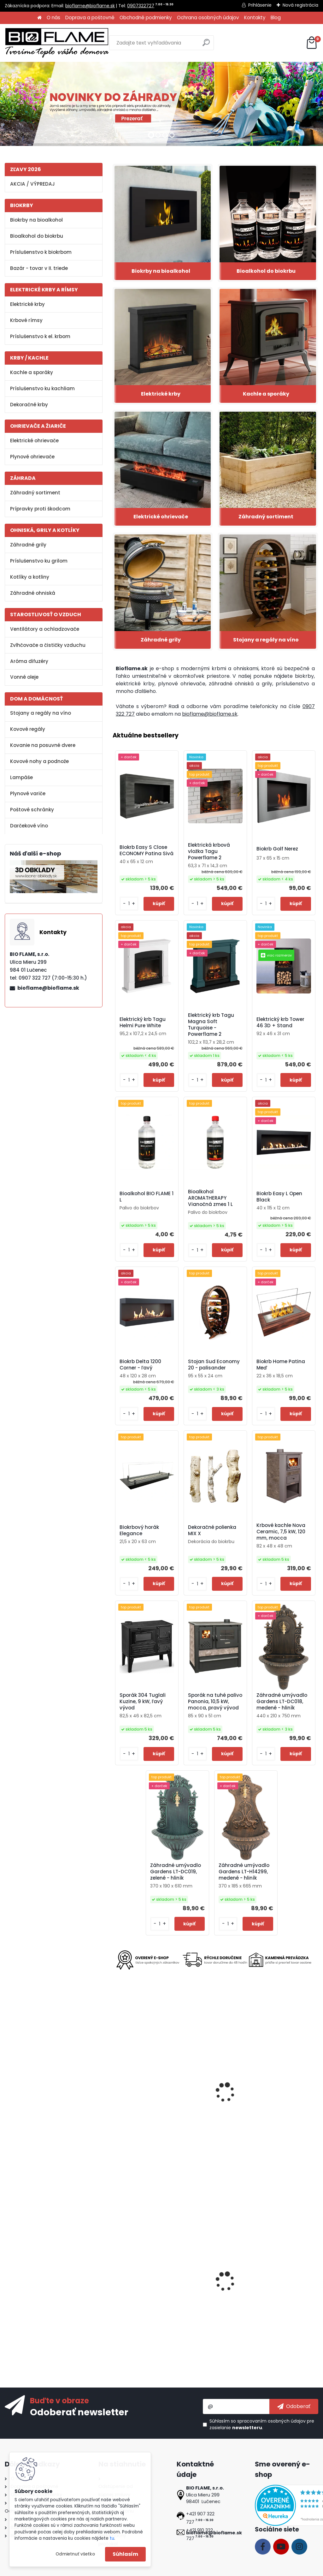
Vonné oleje (24, 677)
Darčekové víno (29, 825)
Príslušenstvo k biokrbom (41, 252)
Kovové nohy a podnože (39, 761)
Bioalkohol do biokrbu (36, 236)
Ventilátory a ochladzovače (44, 629)
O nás (53, 17)
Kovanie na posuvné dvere (42, 745)
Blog (276, 17)
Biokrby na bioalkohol (36, 220)
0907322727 (140, 6)
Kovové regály (27, 729)
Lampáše (21, 777)
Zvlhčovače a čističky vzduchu (47, 645)
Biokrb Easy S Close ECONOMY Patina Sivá (146, 850)
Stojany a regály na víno (40, 713)
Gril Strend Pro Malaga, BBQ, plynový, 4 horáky (281, 2103)
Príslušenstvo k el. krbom (40, 336)
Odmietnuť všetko (75, 2554)
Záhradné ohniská (32, 593)
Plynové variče (27, 793)
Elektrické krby (27, 304)
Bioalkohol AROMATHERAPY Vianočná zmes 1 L (210, 1198)
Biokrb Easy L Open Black (279, 1196)
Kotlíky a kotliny (29, 577)
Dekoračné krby (29, 404)
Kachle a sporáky (31, 372)
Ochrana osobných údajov (208, 17)
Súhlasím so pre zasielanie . (261, 2424)
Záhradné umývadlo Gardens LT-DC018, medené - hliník (281, 1701)
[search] (206, 45)
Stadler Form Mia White (145, 2101)
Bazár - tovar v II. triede (39, 268)
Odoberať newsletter (79, 2412)
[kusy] (129, 904)
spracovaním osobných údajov (271, 2421)
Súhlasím (125, 2554)
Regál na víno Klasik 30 (282, 2287)
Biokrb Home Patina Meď (280, 1364)
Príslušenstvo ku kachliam (42, 388)
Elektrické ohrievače (34, 440)
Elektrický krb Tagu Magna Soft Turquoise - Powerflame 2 (211, 1024)
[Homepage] (39, 18)
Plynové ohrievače (32, 456)
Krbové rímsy (26, 320)
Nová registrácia (300, 5)
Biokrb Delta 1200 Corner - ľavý (140, 1364)
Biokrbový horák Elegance (139, 1530)
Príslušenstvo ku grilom (39, 561)
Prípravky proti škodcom (40, 508)
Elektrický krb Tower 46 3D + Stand (280, 1022)
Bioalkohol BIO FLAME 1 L (146, 1196)
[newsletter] (294, 2406)
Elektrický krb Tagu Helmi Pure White (143, 1022)
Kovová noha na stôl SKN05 (210, 2103)
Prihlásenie (260, 5)
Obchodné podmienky (146, 17)
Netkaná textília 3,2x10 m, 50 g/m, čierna (212, 2286)
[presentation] (115, 2087)
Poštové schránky (32, 809)
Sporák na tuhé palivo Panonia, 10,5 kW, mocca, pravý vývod (215, 1701)
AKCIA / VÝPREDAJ (32, 184)
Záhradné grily (28, 544)
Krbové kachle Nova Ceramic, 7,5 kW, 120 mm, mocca (280, 1531)
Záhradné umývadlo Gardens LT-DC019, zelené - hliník (175, 1871)
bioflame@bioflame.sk (90, 6)
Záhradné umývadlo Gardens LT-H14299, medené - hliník (244, 1871)
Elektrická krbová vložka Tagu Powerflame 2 (209, 851)
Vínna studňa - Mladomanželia (136, 2289)
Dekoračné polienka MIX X (212, 1530)
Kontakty (255, 17)
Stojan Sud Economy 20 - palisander (214, 1364)
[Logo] (57, 43)
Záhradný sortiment (35, 492)
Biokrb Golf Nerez (277, 849)
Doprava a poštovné (90, 17)
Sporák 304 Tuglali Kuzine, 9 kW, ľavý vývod (143, 1701)
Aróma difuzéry (29, 661)
